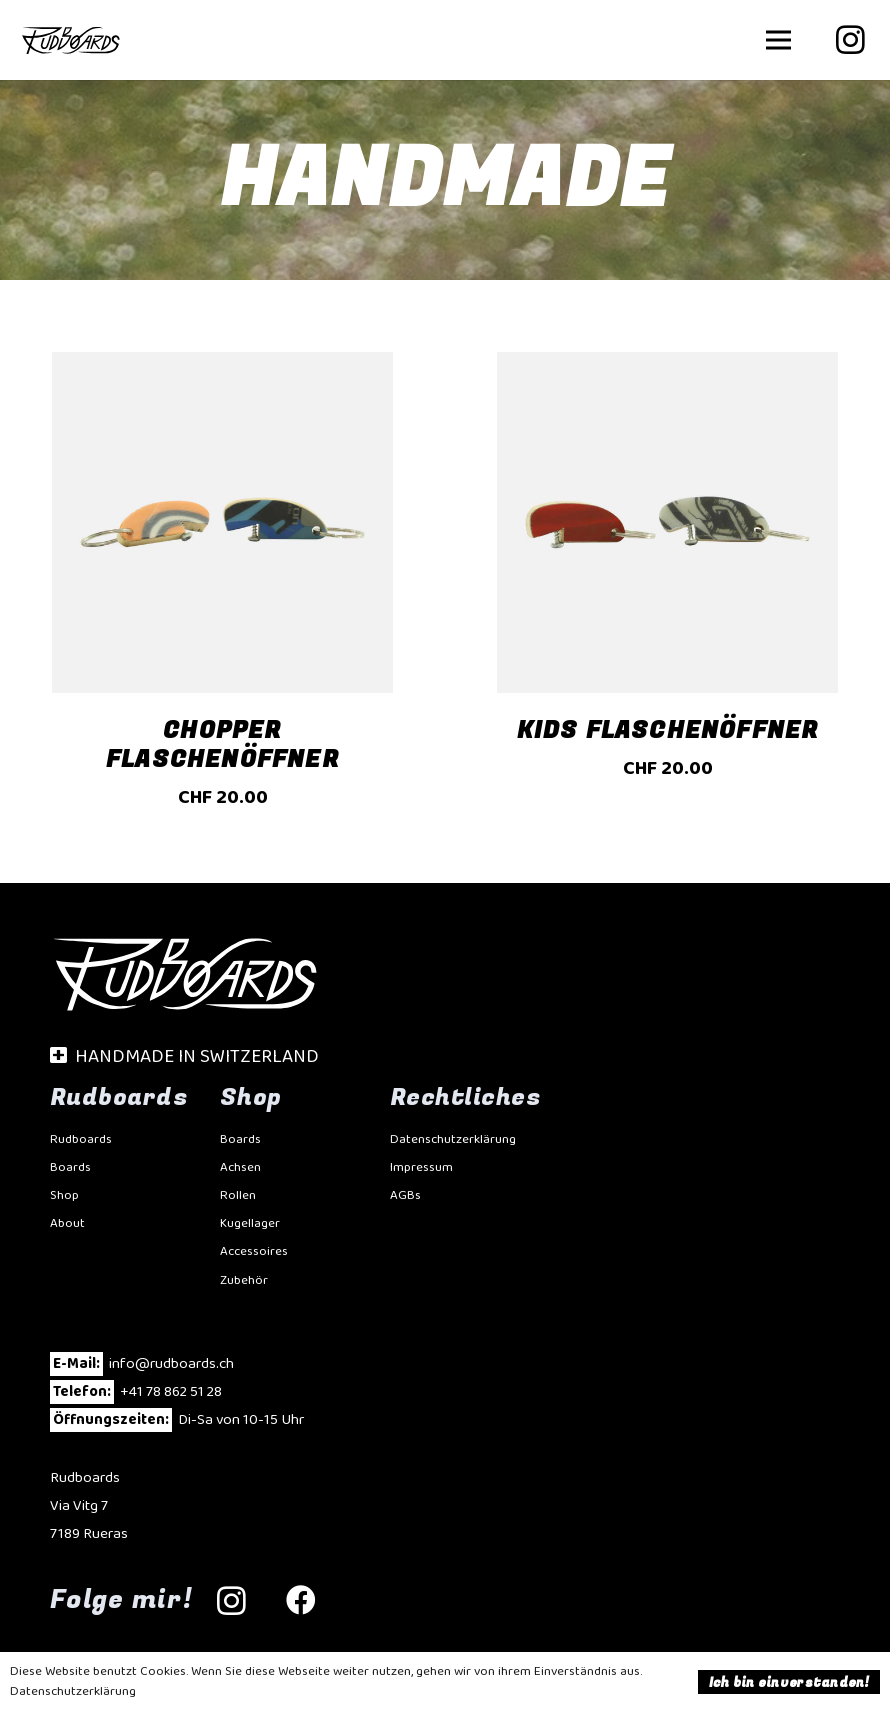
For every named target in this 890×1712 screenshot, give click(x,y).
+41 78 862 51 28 (171, 1392)
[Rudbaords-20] (70, 40)
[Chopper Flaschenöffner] (222, 591)
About (67, 1223)
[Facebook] (301, 1600)
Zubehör (244, 1280)
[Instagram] (850, 40)
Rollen (238, 1195)
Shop (64, 1195)
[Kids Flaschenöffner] (667, 591)
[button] (778, 40)
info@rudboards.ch (171, 1364)
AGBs (405, 1195)
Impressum (421, 1167)
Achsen (240, 1167)
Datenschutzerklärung (453, 1139)
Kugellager (250, 1223)
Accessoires (254, 1251)
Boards (70, 1167)
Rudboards (81, 1139)
